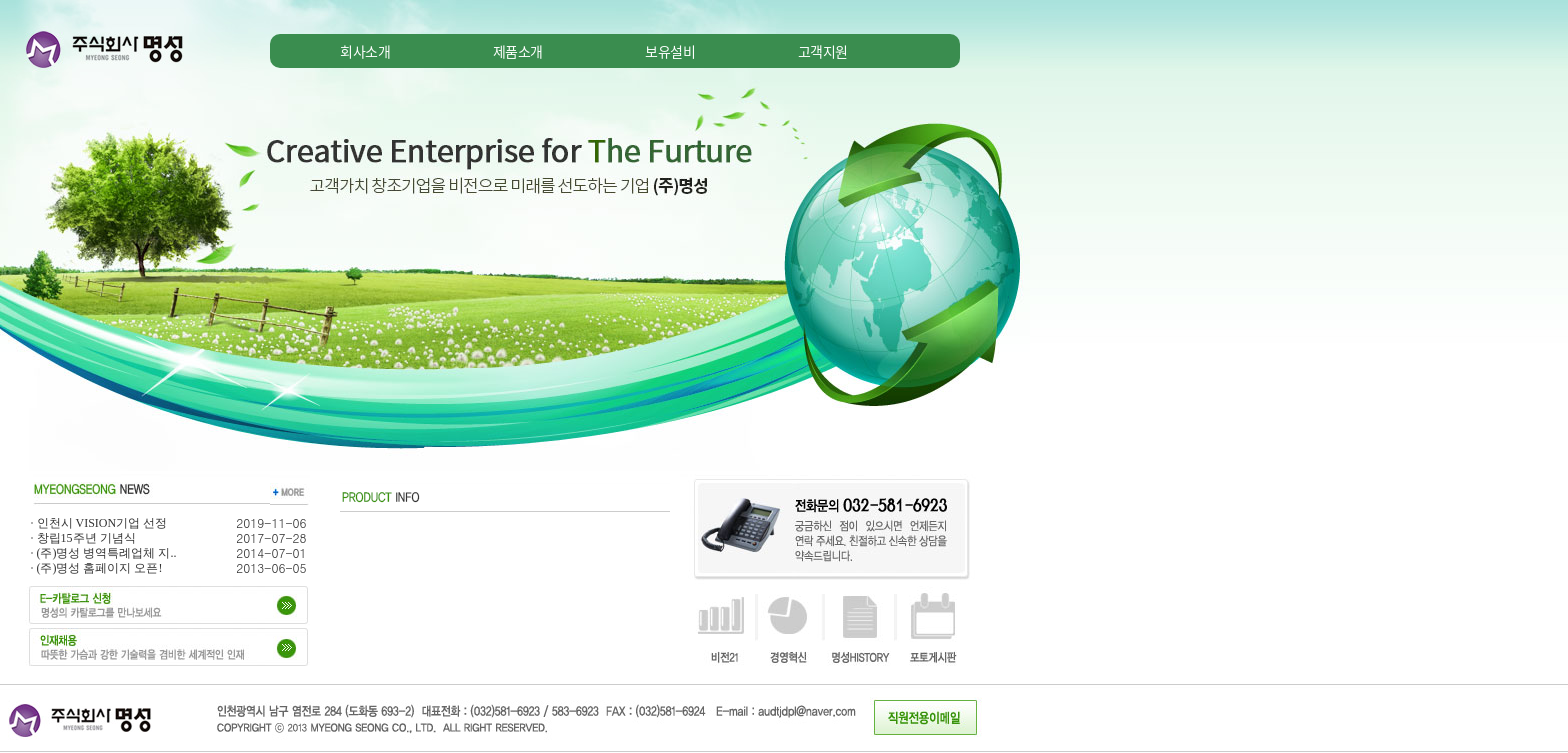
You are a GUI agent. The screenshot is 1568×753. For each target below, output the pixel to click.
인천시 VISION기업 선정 (102, 523)
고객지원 (823, 51)
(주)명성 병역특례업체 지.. (107, 553)
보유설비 (670, 51)
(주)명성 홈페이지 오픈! (100, 568)
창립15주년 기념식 (86, 538)
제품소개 (518, 51)
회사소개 (365, 51)
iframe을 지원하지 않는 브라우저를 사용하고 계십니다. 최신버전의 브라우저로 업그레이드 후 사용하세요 (500, 287)
